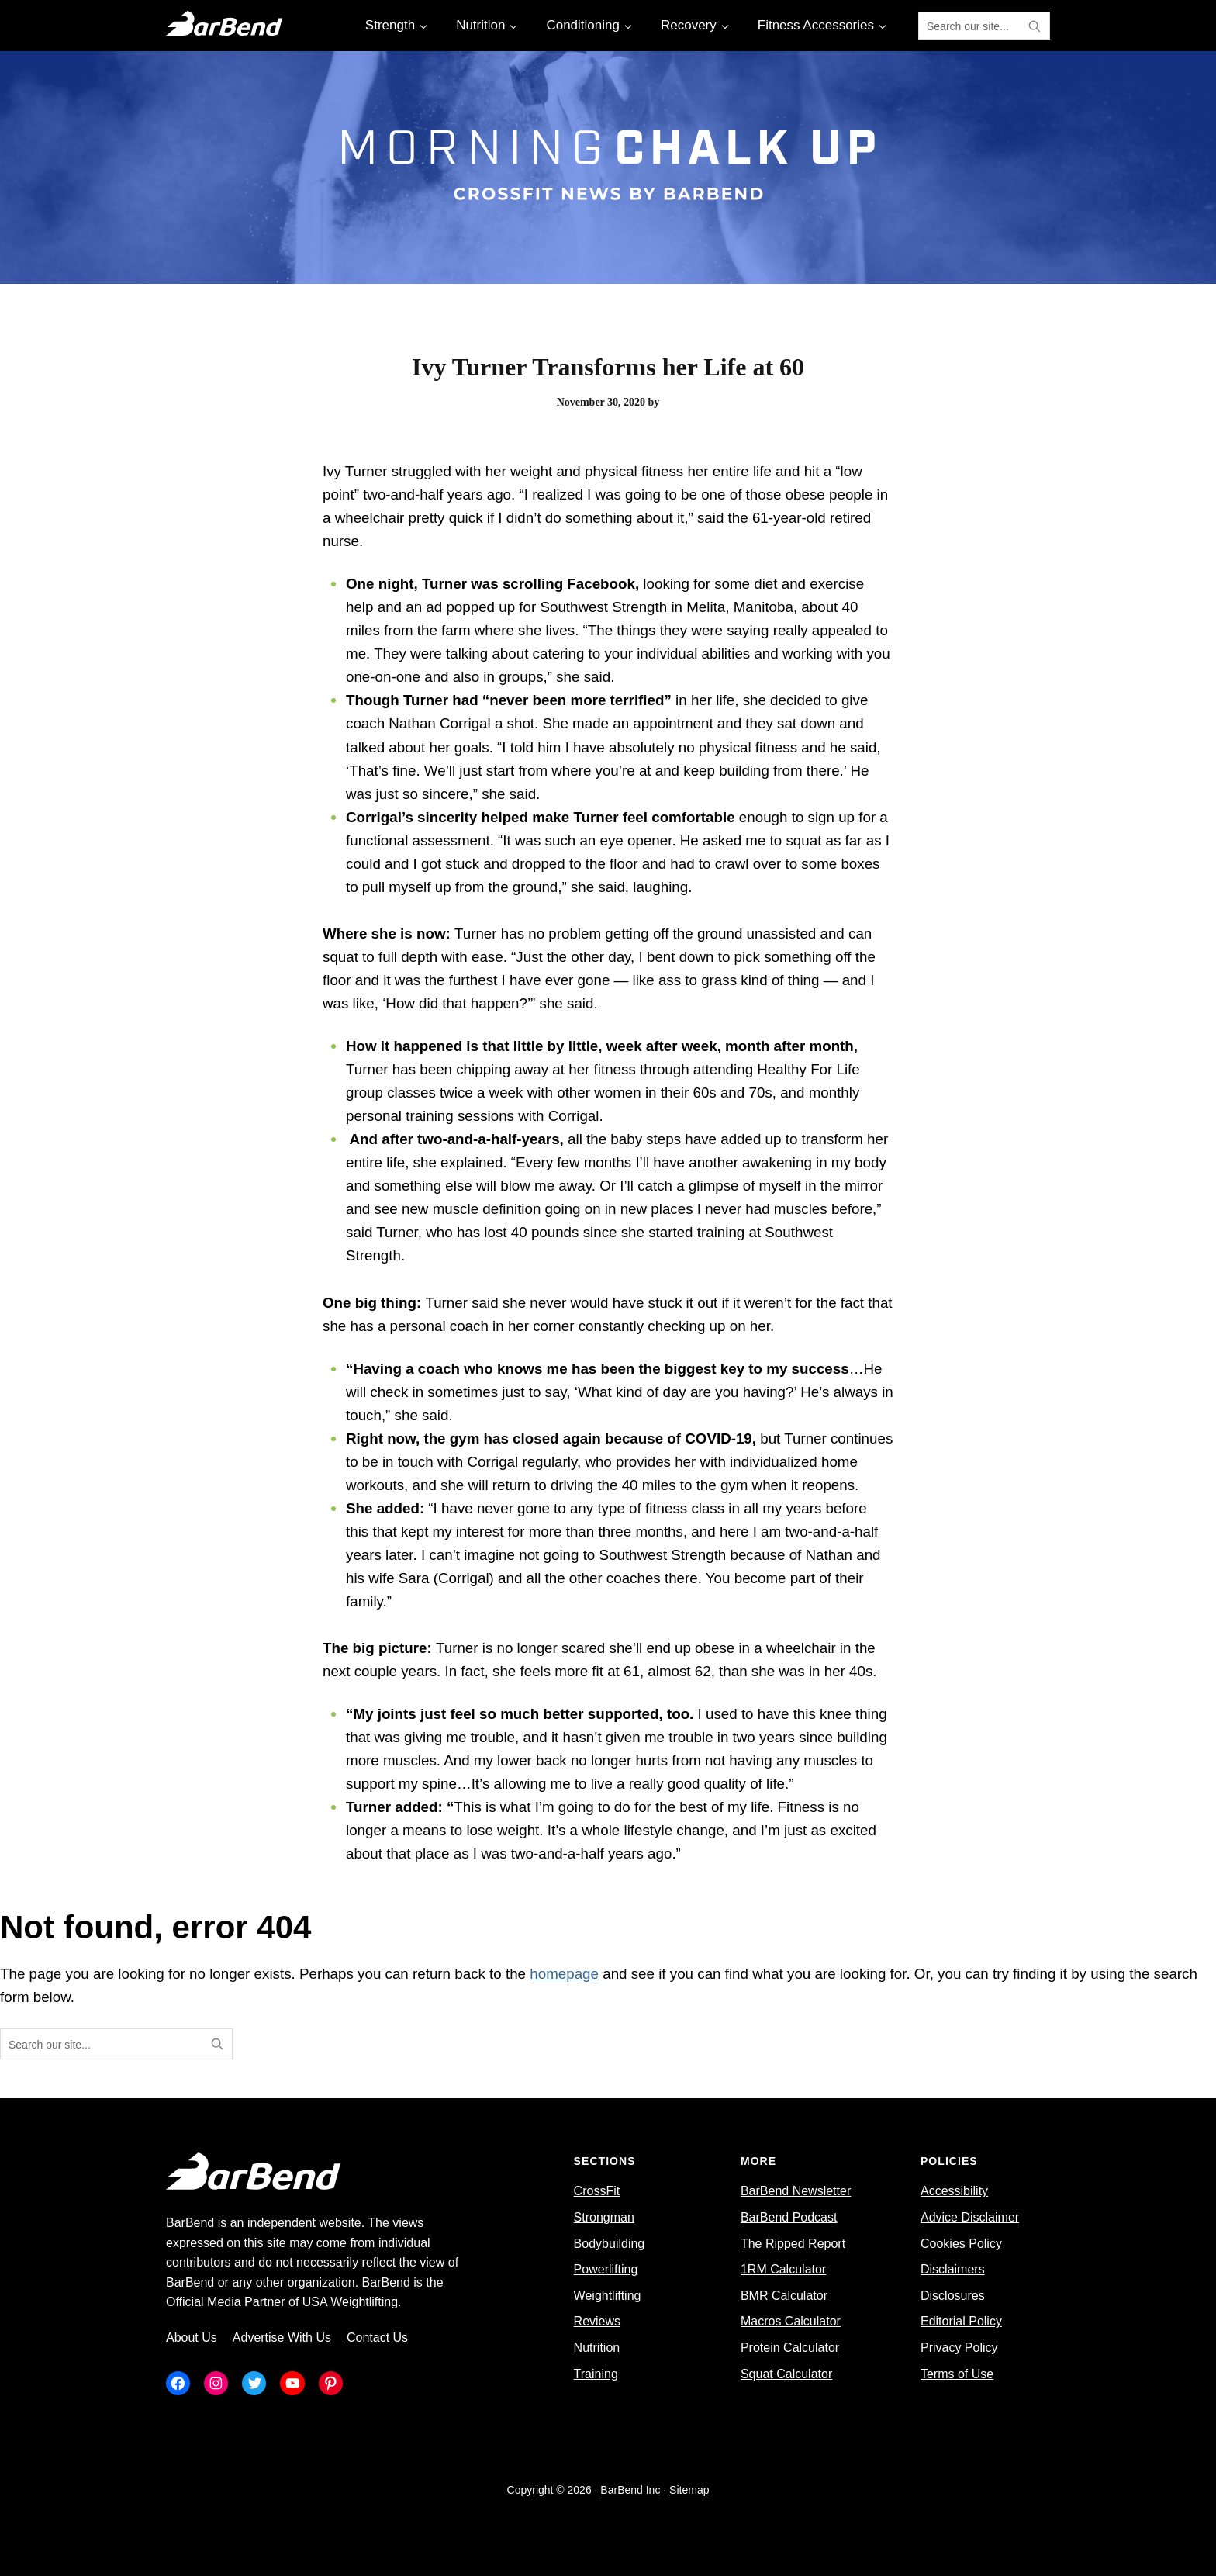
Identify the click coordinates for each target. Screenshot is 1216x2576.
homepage (564, 1974)
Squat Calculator (786, 2374)
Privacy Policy (959, 2347)
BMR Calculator (784, 2295)
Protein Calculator (790, 2347)
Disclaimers (953, 2269)
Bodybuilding (609, 2243)
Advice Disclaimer (970, 2217)
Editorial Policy (961, 2321)
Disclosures (953, 2295)
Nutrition (597, 2347)
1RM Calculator (783, 2269)
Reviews (597, 2321)
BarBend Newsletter (796, 2190)
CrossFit (597, 2190)
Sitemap (689, 2490)
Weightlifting (607, 2295)
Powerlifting (606, 2269)
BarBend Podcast (789, 2217)
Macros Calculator (791, 2321)
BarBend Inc (630, 2490)
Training (596, 2374)
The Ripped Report (793, 2243)
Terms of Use (957, 2374)
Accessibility (954, 2190)
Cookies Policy (961, 2243)
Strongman (604, 2217)
